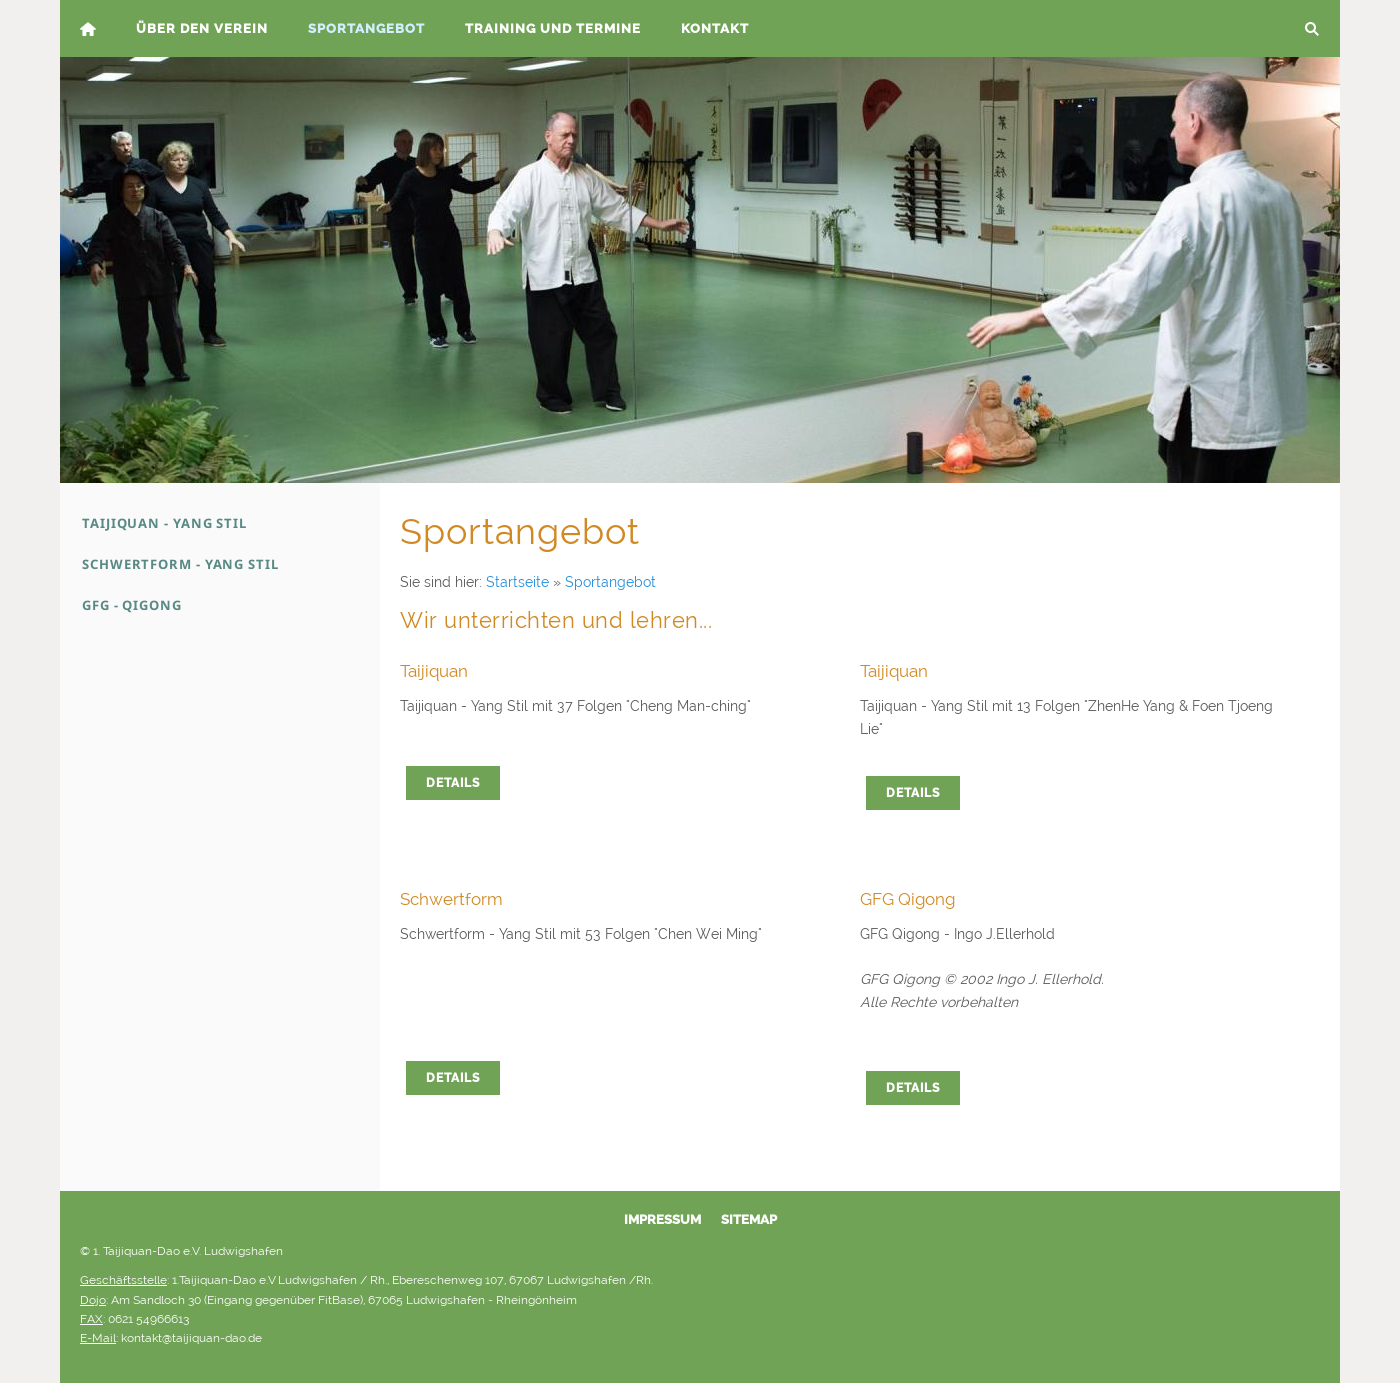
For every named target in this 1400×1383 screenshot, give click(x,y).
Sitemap (749, 1219)
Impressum (662, 1219)
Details (453, 783)
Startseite (517, 582)
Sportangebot (610, 582)
